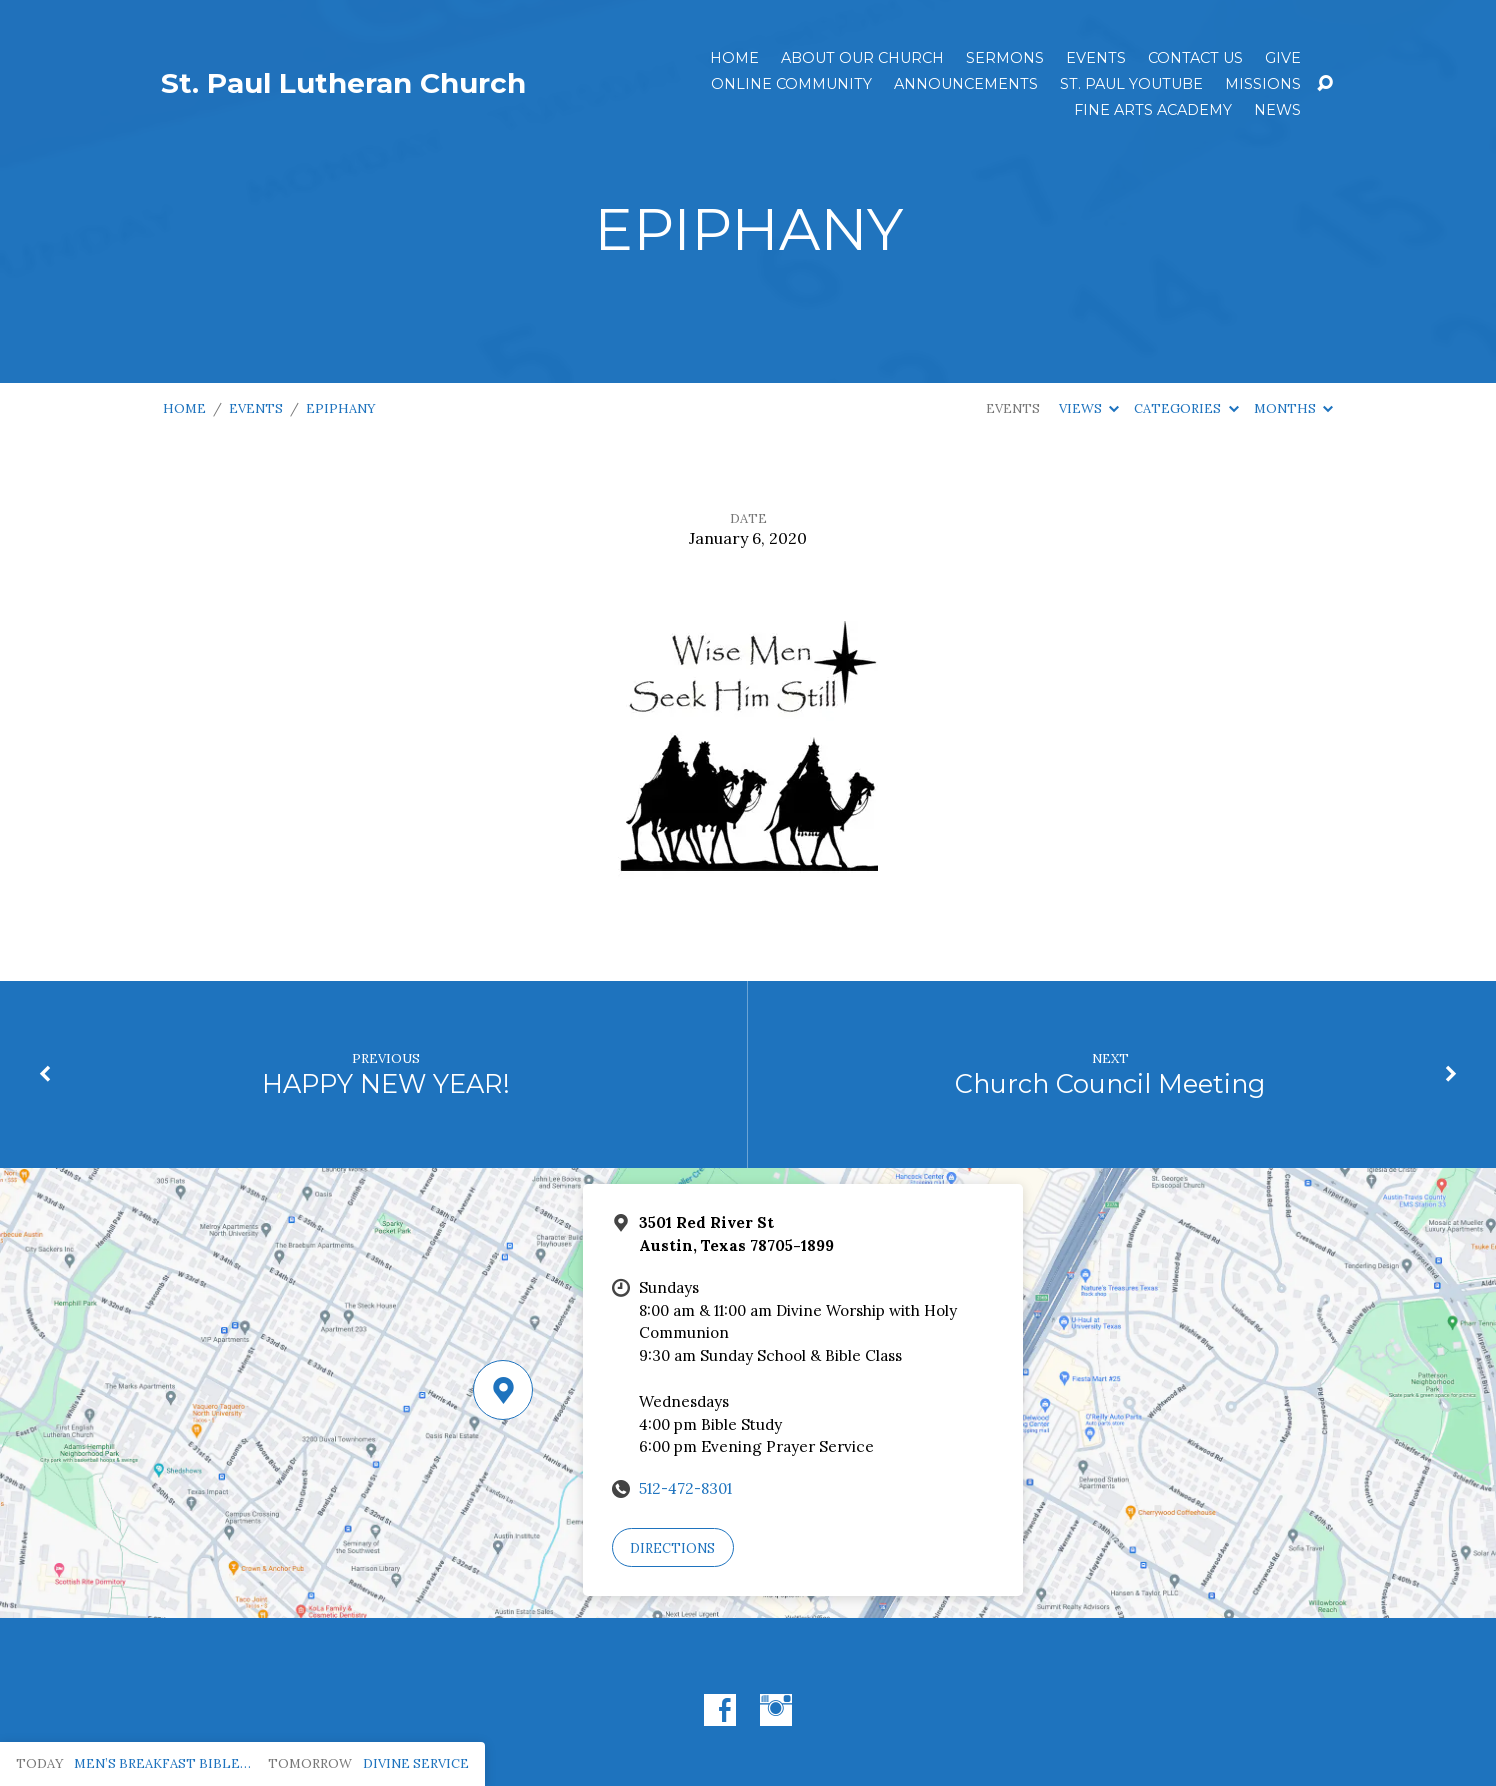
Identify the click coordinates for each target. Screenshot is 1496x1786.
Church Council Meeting (1110, 1083)
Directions (672, 1548)
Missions (1263, 84)
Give (1283, 58)
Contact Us (1195, 58)
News (1277, 110)
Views (1089, 408)
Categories (1186, 408)
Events (1096, 58)
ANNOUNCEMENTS (966, 84)
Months (1293, 408)
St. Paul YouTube (1131, 84)
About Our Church (862, 58)
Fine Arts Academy (1153, 110)
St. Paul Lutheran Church (343, 83)
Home (734, 58)
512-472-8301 (685, 1488)
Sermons (1005, 58)
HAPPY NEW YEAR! (386, 1083)
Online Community (791, 84)
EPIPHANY (340, 408)
